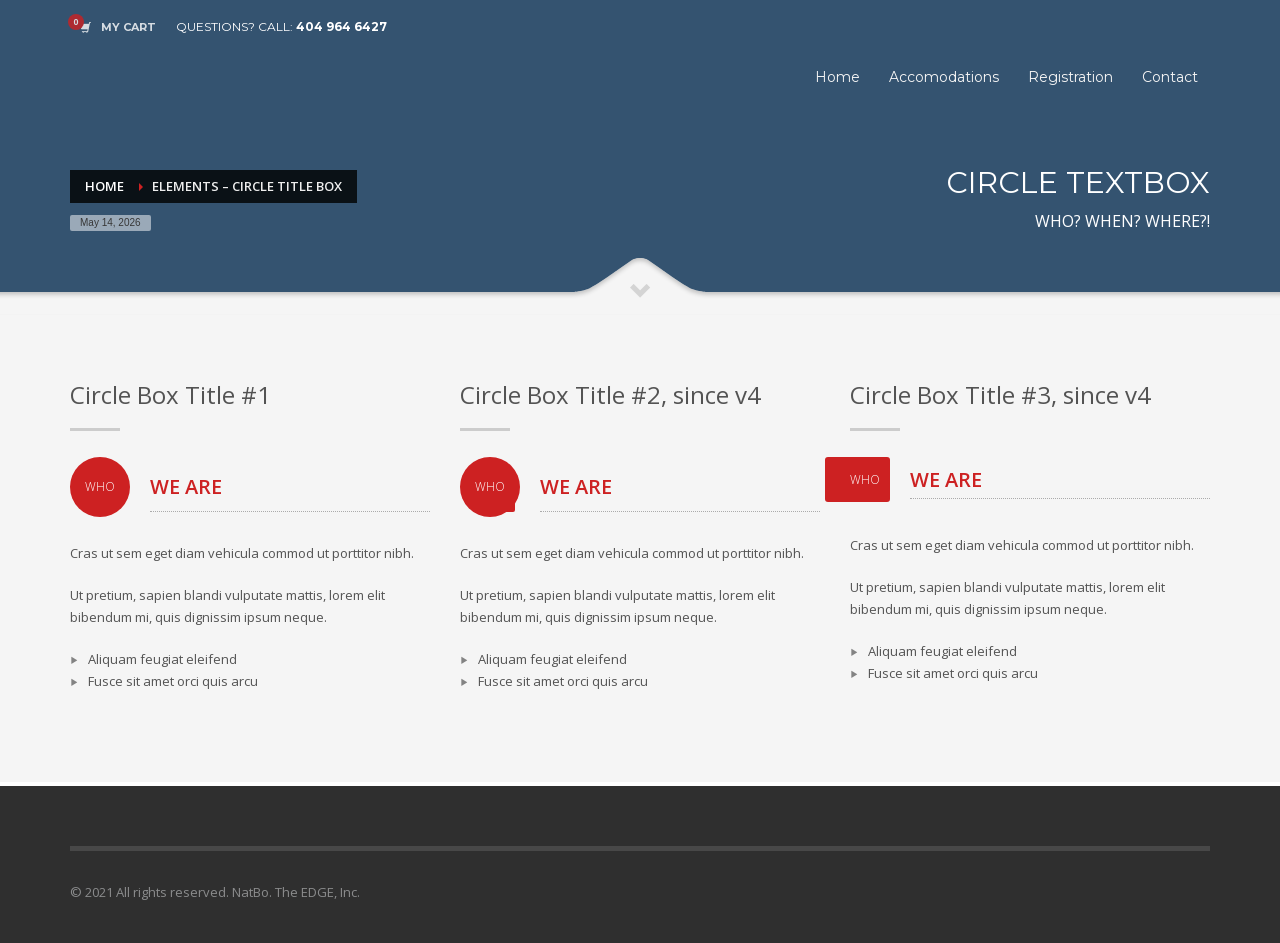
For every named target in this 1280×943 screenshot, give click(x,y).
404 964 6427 (341, 26)
